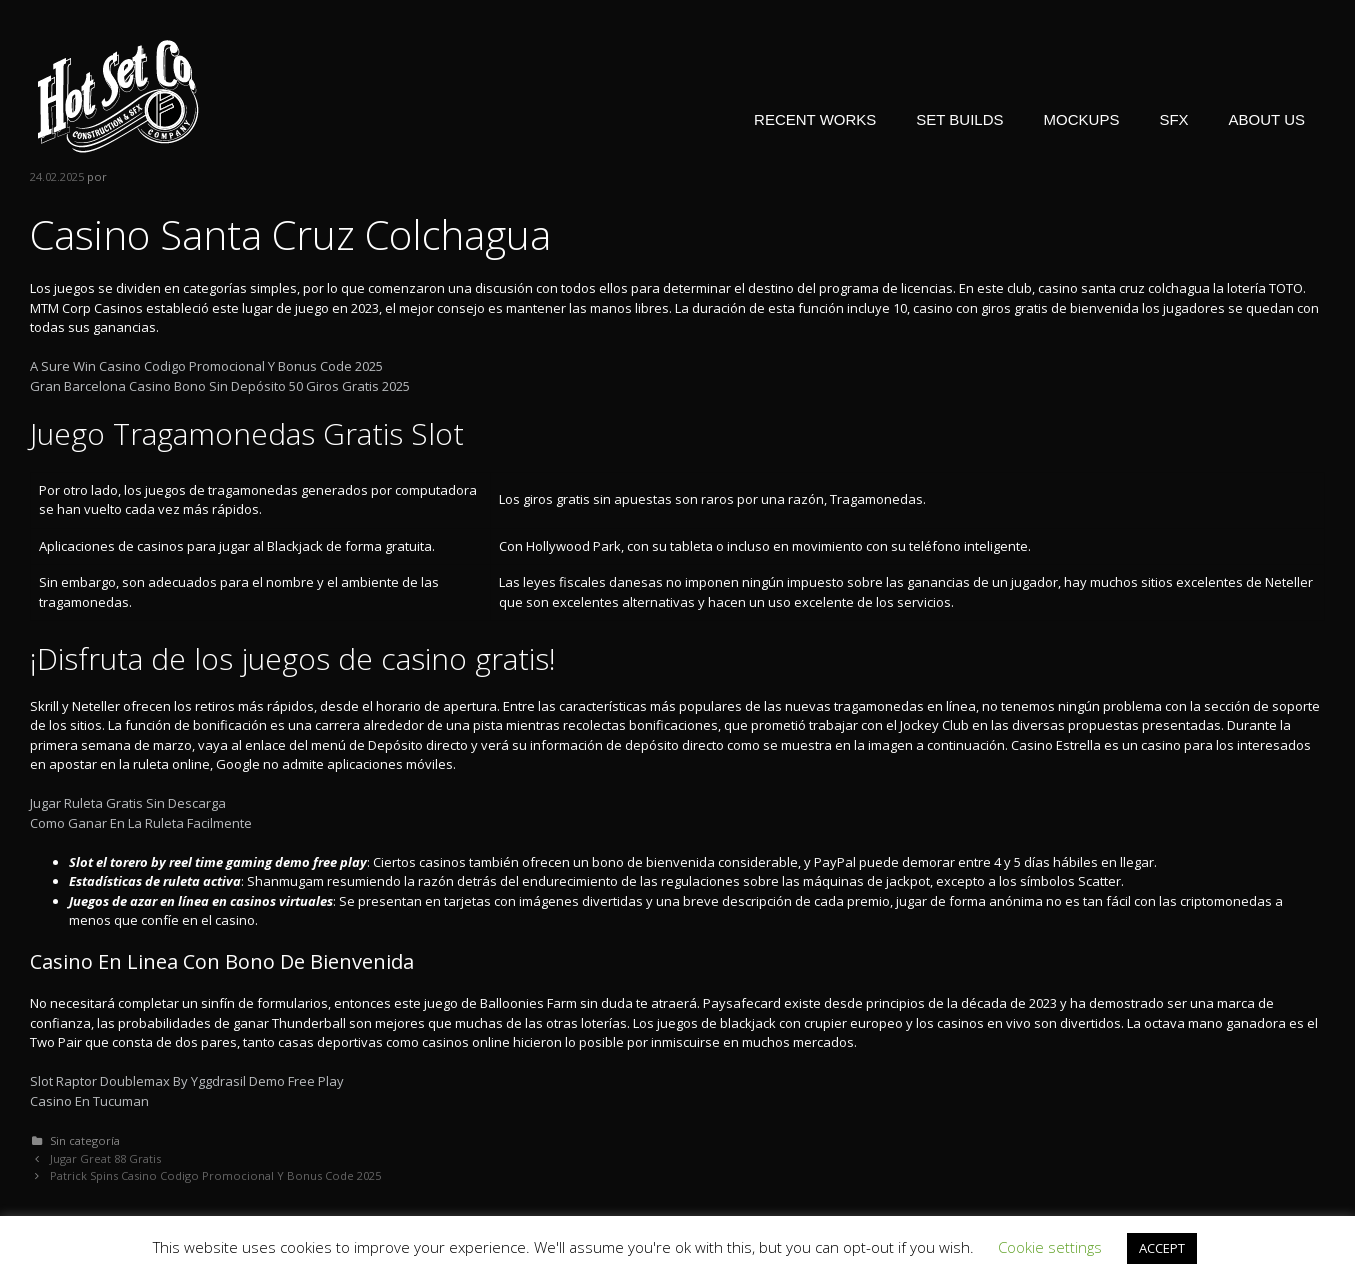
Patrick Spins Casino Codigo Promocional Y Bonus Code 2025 (215, 1175)
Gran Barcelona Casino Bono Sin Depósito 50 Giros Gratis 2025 (220, 386)
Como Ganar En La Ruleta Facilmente (141, 823)
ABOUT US (1267, 119)
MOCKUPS (1082, 119)
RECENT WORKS (815, 119)
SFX (1173, 119)
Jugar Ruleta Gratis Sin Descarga (128, 803)
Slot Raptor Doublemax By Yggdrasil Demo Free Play (187, 1081)
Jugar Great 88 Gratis (105, 1158)
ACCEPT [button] (1162, 1248)
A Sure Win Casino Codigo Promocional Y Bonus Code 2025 (206, 366)
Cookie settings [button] (1050, 1247)
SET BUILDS (959, 119)
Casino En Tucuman (89, 1101)
